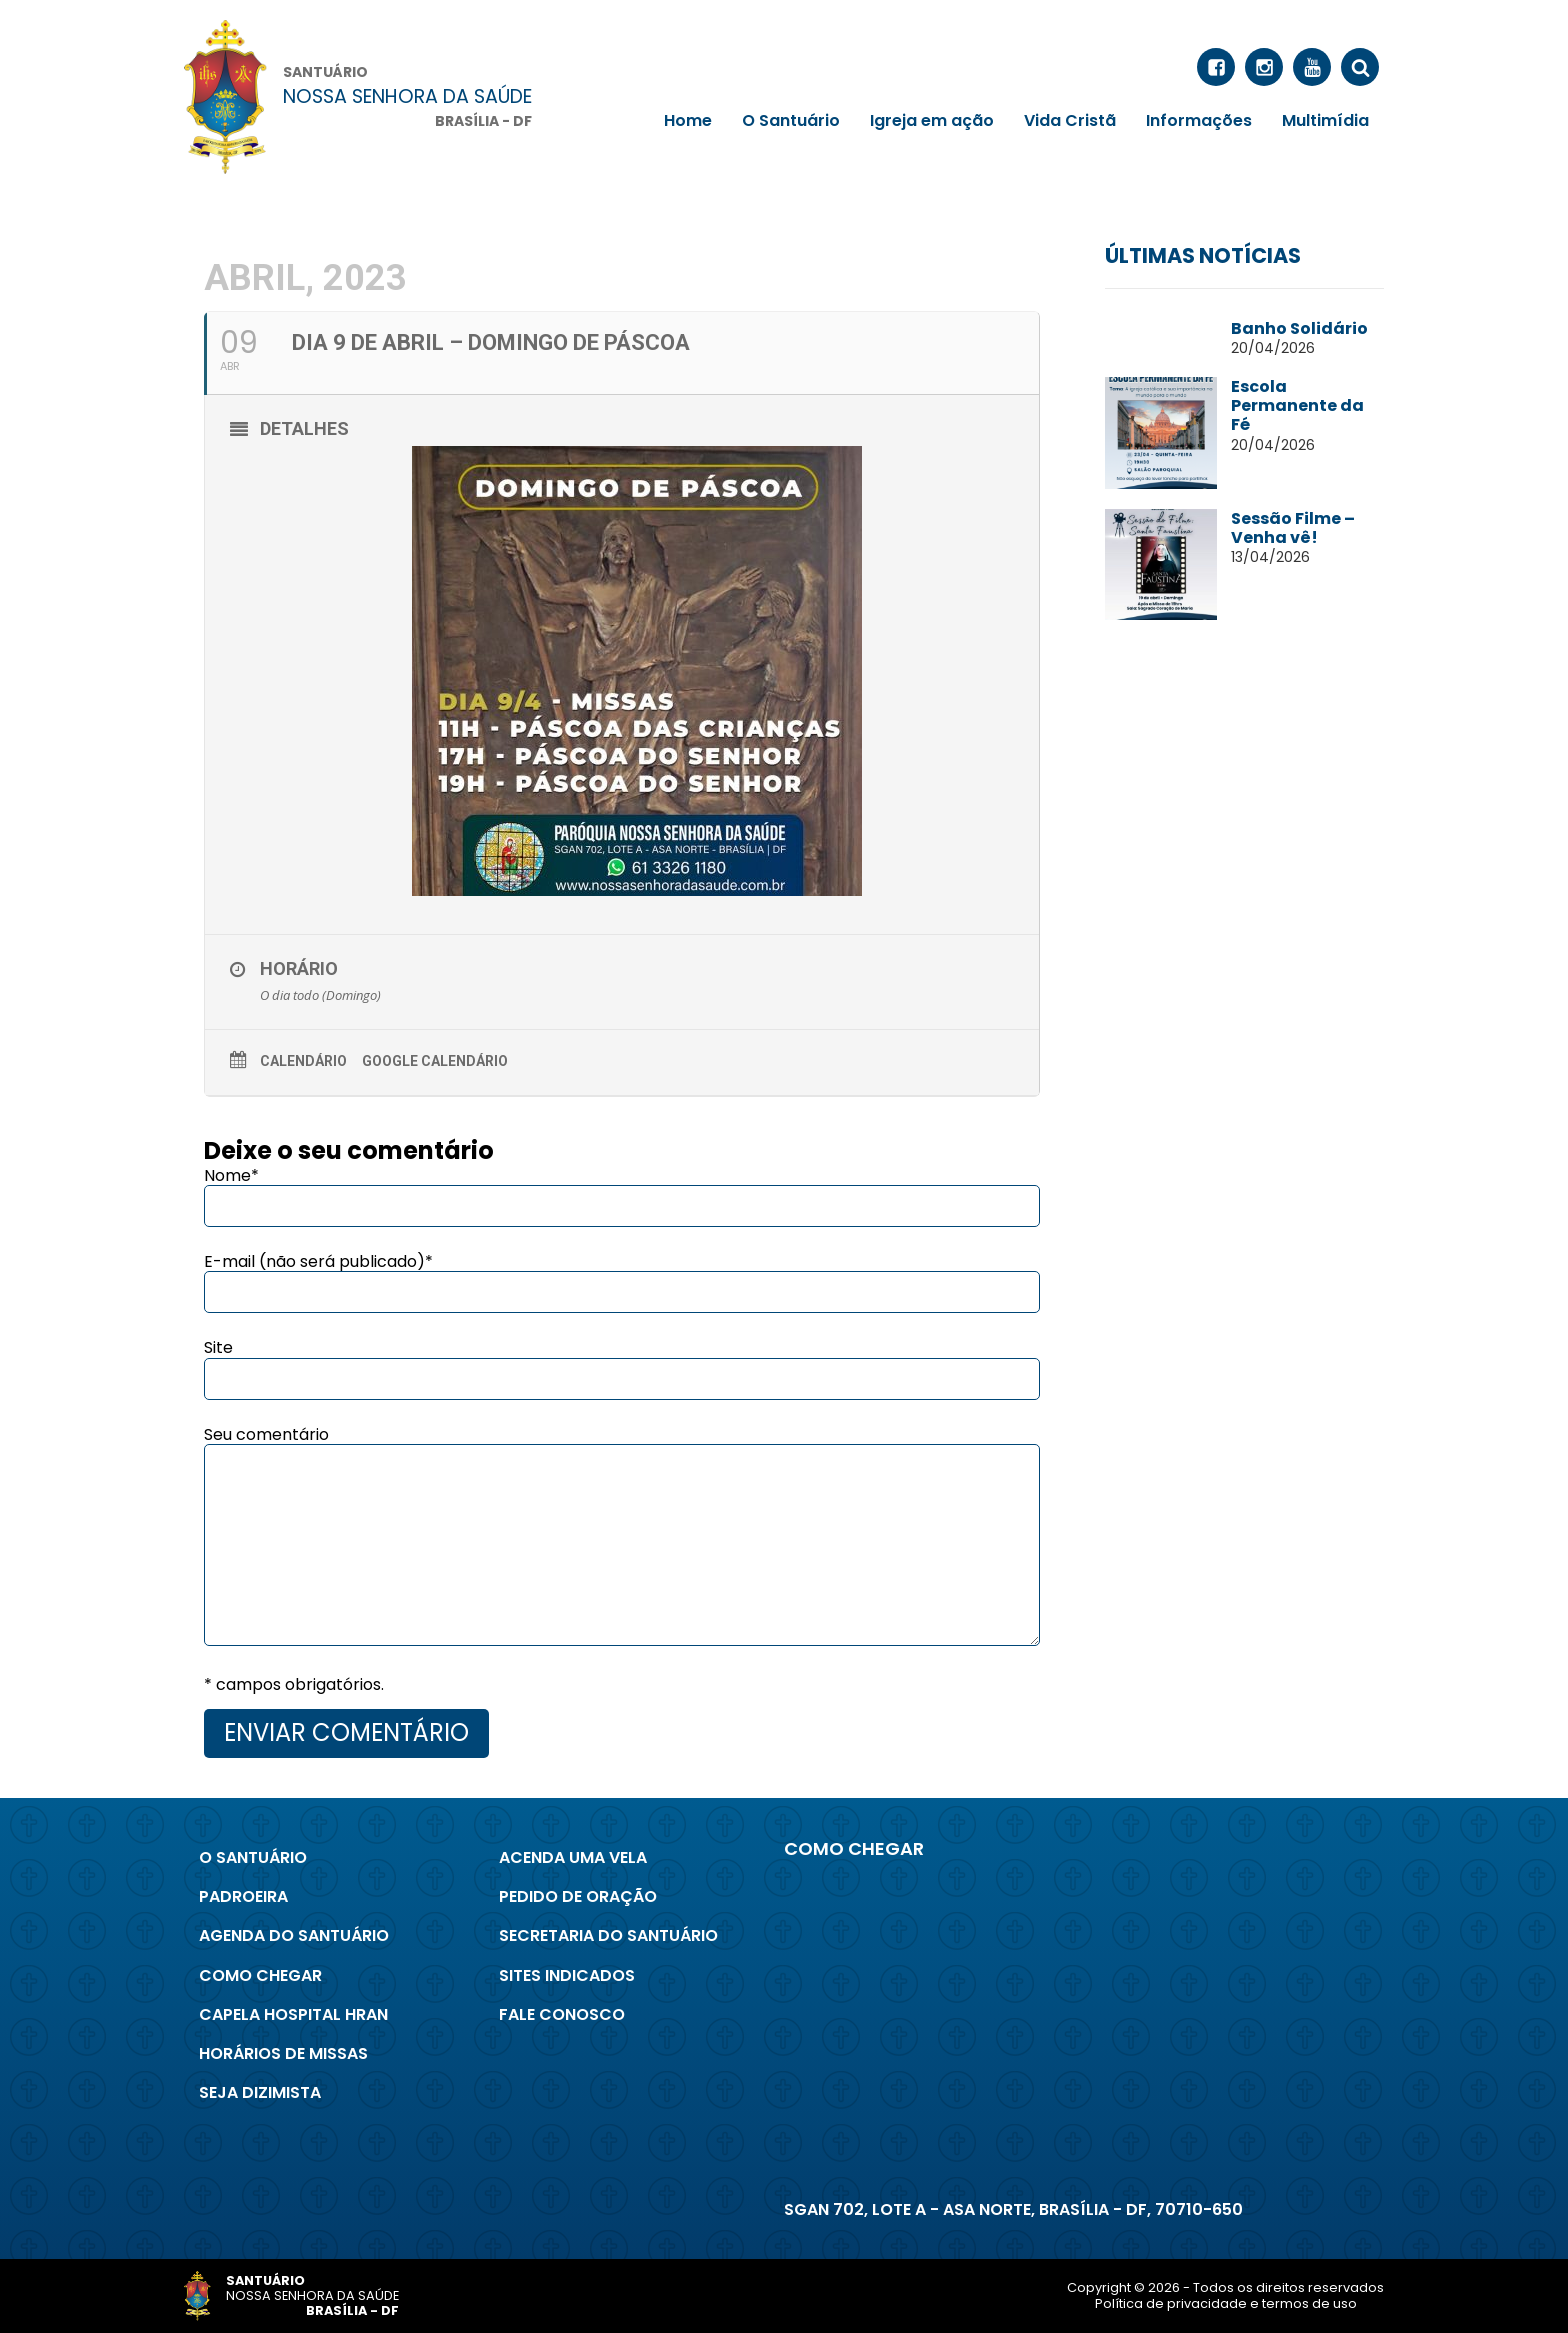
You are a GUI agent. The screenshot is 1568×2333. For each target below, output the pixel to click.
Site (218, 1347)
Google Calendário (435, 1061)
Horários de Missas (283, 2053)
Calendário (303, 1061)
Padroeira (243, 1896)
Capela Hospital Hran (293, 2014)
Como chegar (260, 1975)
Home (688, 120)
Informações (1199, 120)
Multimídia (1325, 120)
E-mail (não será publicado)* (318, 1261)
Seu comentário (266, 1434)
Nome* (231, 1175)
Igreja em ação (932, 120)
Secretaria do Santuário (608, 1935)
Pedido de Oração (578, 1896)
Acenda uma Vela (573, 1857)
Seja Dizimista (260, 2092)
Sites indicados (567, 1975)
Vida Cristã (1070, 120)
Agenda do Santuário (294, 1935)
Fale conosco (562, 2014)
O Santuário (791, 120)
